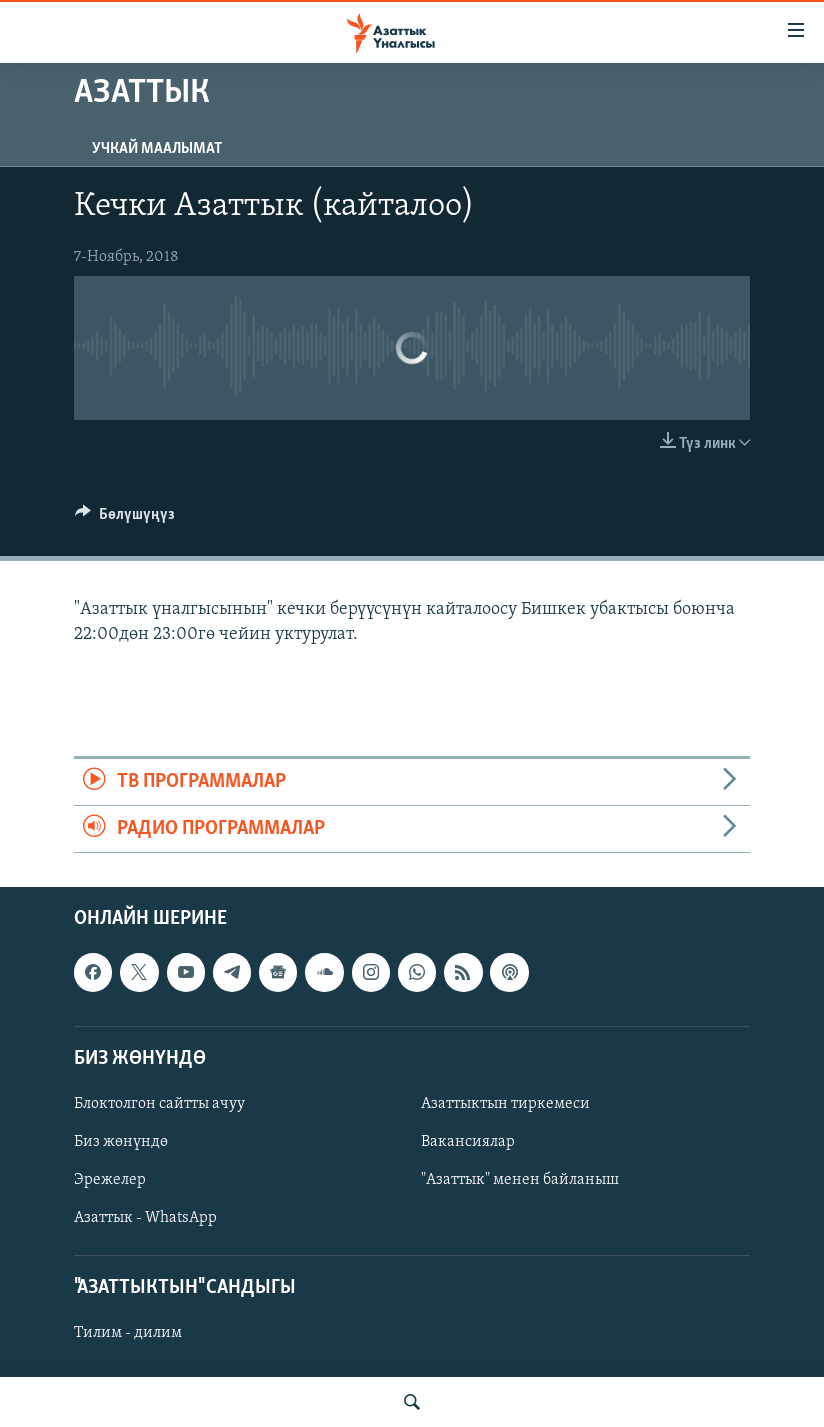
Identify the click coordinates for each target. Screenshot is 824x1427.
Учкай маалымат (157, 149)
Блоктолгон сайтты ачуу (159, 1104)
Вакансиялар (468, 1142)
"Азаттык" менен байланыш (520, 1180)
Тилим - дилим (128, 1334)
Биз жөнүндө (121, 1142)
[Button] (125, 519)
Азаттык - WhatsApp (145, 1218)
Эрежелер (110, 1180)
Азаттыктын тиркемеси (505, 1104)
